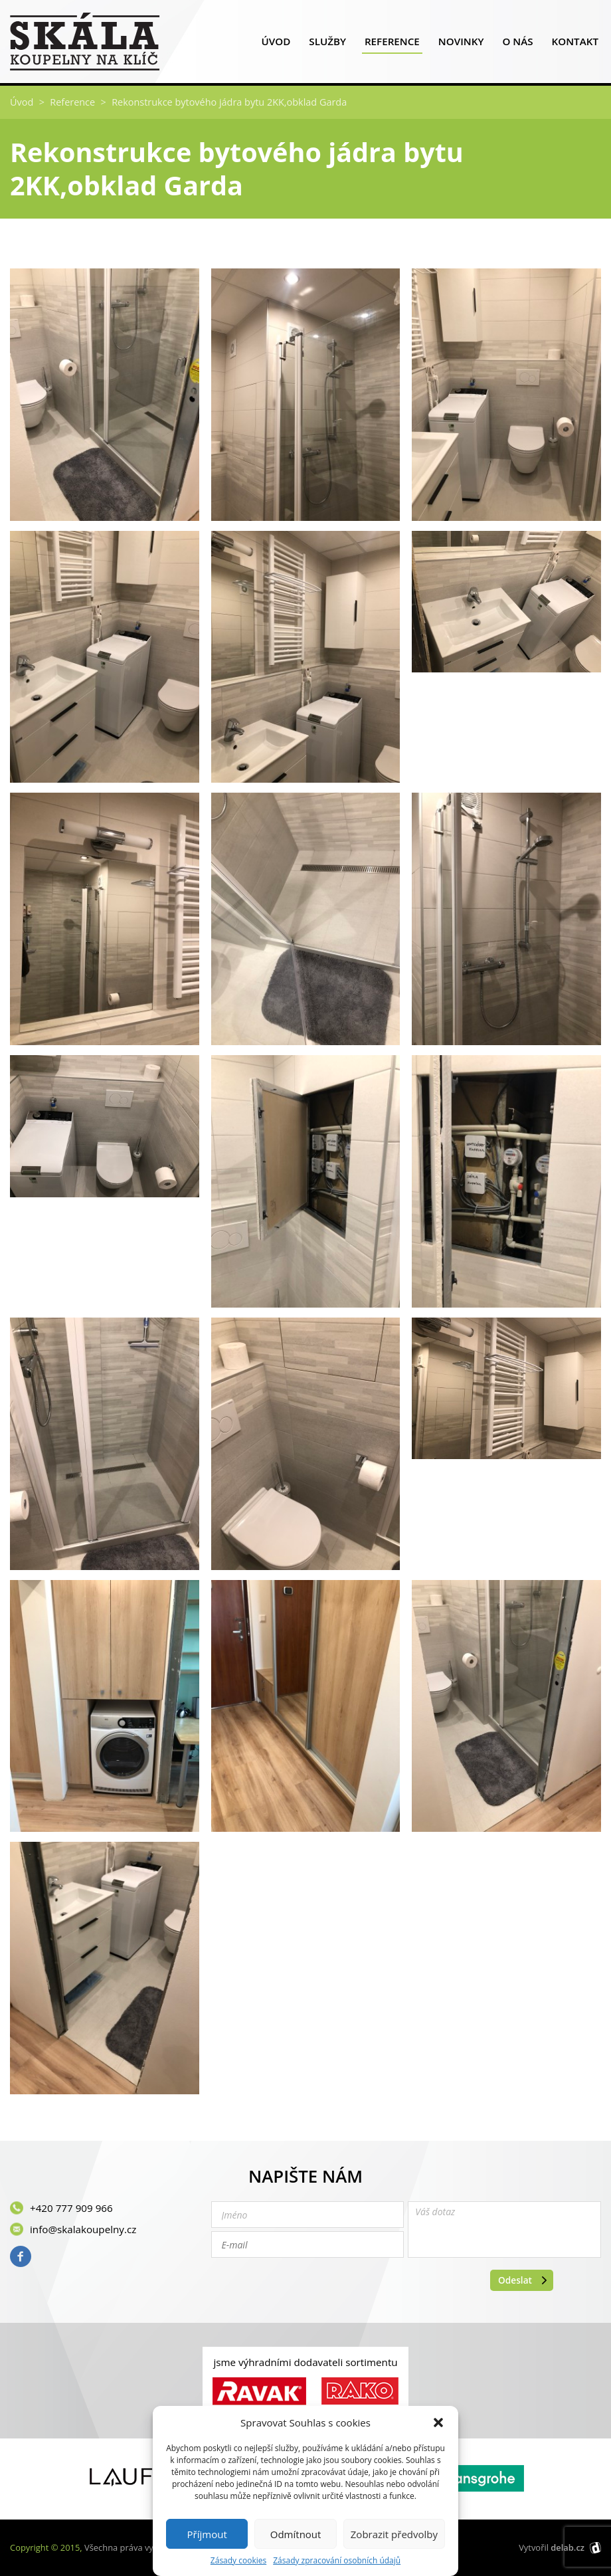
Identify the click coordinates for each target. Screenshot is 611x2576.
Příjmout (207, 2534)
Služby (327, 44)
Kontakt (575, 44)
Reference (392, 44)
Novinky (461, 44)
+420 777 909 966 (71, 2208)
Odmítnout (295, 2534)
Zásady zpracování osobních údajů (336, 2560)
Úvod (275, 44)
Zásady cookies (238, 2560)
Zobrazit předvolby (394, 2534)
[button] (438, 2422)
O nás (517, 44)
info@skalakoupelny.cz (83, 2229)
